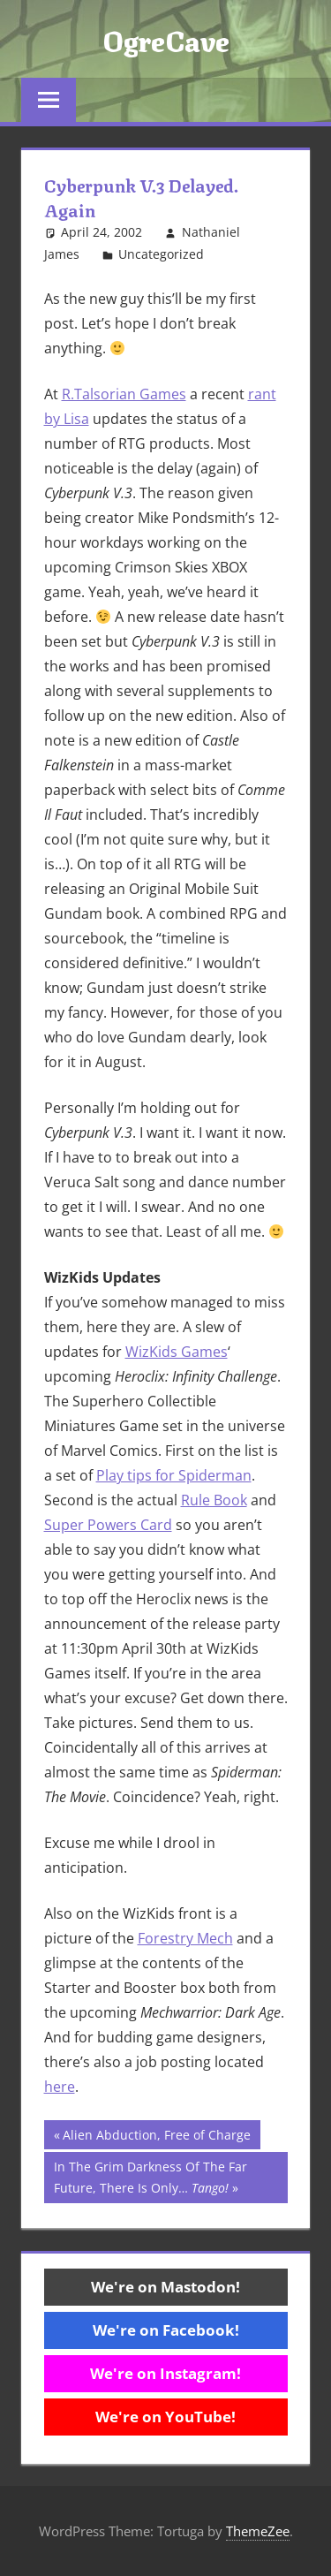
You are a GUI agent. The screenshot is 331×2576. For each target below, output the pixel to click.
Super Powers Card (108, 1524)
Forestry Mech (185, 1938)
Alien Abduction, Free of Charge (156, 2137)
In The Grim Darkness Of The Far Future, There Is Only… (150, 2176)
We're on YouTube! (165, 2416)
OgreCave (165, 39)
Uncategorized (161, 254)
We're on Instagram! (165, 2373)
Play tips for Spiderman (174, 1475)
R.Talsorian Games (124, 394)
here (59, 2086)
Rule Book (214, 1500)
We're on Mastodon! (165, 2287)
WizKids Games (176, 1351)
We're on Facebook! (166, 2330)
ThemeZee (258, 2531)
